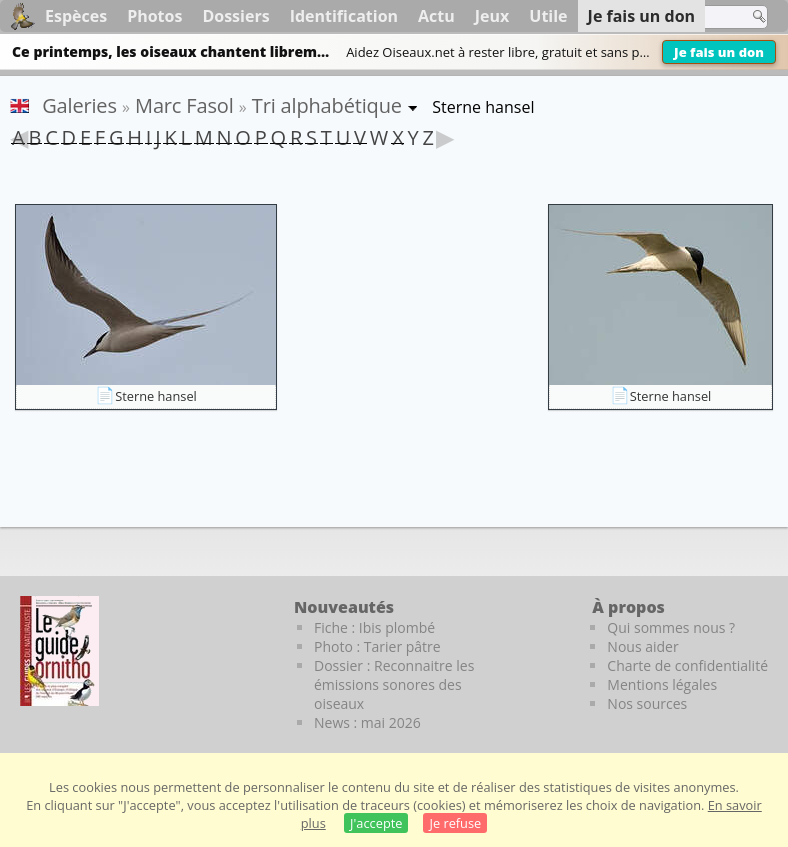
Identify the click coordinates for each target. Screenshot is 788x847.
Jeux (492, 16)
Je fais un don (719, 52)
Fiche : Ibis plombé (374, 627)
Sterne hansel (156, 396)
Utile (548, 16)
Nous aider (642, 646)
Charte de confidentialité (687, 665)
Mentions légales (662, 684)
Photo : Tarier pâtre (377, 646)
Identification (344, 16)
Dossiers (235, 16)
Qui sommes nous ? (671, 627)
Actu (436, 16)
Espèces (76, 16)
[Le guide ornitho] (59, 651)
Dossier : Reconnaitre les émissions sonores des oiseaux (394, 684)
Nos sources (647, 703)
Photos (154, 16)
